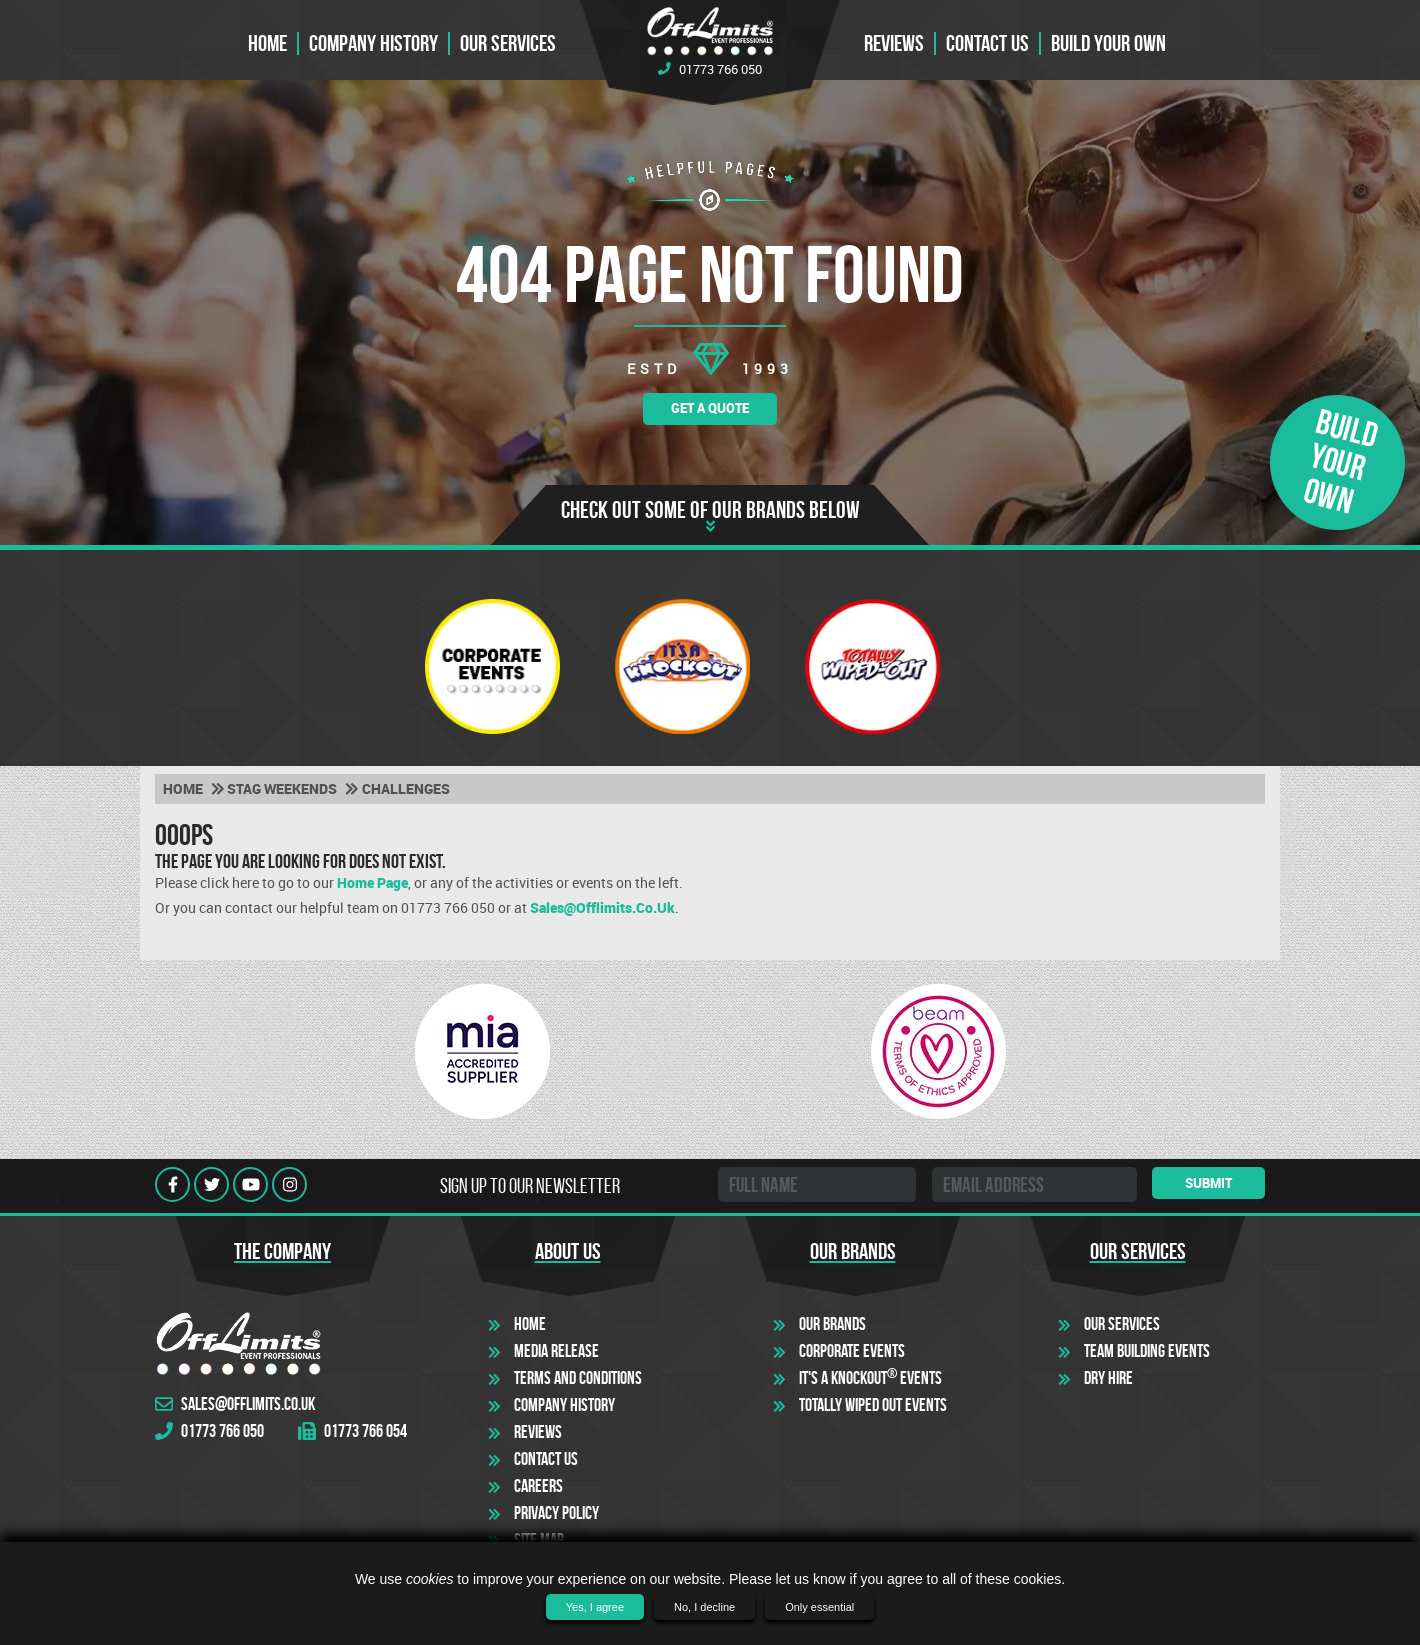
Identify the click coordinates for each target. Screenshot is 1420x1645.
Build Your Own (1108, 43)
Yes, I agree (595, 1607)
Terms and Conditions (578, 1378)
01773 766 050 (710, 69)
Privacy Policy (556, 1513)
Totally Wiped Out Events (873, 1405)
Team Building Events (1147, 1351)
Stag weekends (282, 789)
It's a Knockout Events (870, 1378)
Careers (538, 1486)
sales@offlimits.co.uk (602, 908)
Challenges (406, 789)
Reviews (894, 43)
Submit (1208, 1183)
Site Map (539, 1540)
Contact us (987, 43)
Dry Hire (1108, 1378)
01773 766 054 (352, 1431)
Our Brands (832, 1324)
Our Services (508, 43)
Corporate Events (852, 1351)
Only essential (819, 1607)
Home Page (372, 883)
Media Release (556, 1351)
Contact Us (546, 1459)
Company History (373, 43)
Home (267, 43)
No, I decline (704, 1607)
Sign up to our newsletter (530, 1186)
